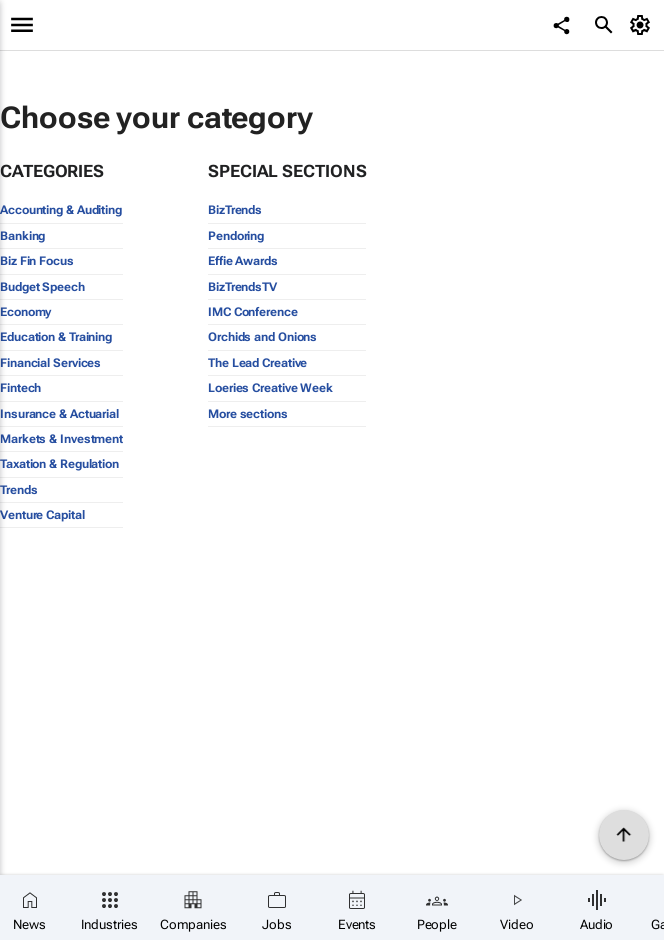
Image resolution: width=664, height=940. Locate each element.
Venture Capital (42, 515)
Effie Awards (243, 261)
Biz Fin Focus (37, 261)
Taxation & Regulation (59, 464)
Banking (22, 236)
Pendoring (236, 236)
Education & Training (56, 337)
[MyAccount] (643, 25)
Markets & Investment (61, 439)
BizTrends (235, 210)
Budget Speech (42, 287)
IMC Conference (253, 312)
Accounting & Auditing (61, 210)
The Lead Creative (257, 363)
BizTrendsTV (242, 287)
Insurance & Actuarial (59, 414)
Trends (18, 490)
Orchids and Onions (262, 337)
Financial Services (50, 363)
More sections (248, 414)
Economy (25, 312)
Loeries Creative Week (270, 388)
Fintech (20, 388)
